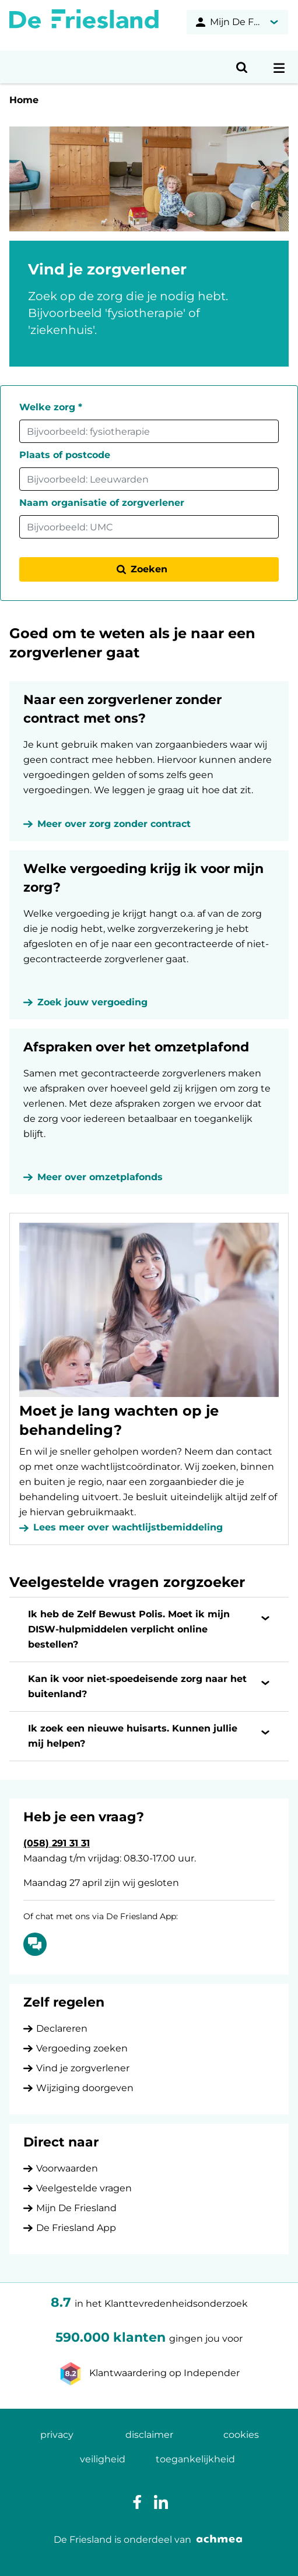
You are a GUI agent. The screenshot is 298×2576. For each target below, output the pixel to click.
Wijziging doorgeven (85, 2087)
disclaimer (149, 2434)
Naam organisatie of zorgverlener (101, 502)
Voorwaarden (67, 2168)
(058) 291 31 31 (56, 1843)
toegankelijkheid (195, 2459)
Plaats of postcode (64, 454)
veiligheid (102, 2459)
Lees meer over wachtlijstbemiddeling (128, 1527)
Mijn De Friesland (76, 2207)
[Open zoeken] (242, 67)
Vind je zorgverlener (82, 2068)
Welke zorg (50, 407)
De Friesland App (76, 2227)
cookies (241, 2434)
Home (23, 99)
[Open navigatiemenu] (279, 67)
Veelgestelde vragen (84, 2188)
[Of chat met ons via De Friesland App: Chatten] (35, 1944)
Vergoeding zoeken (82, 2048)
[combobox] (149, 431)
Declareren (61, 2028)
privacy (56, 2434)
